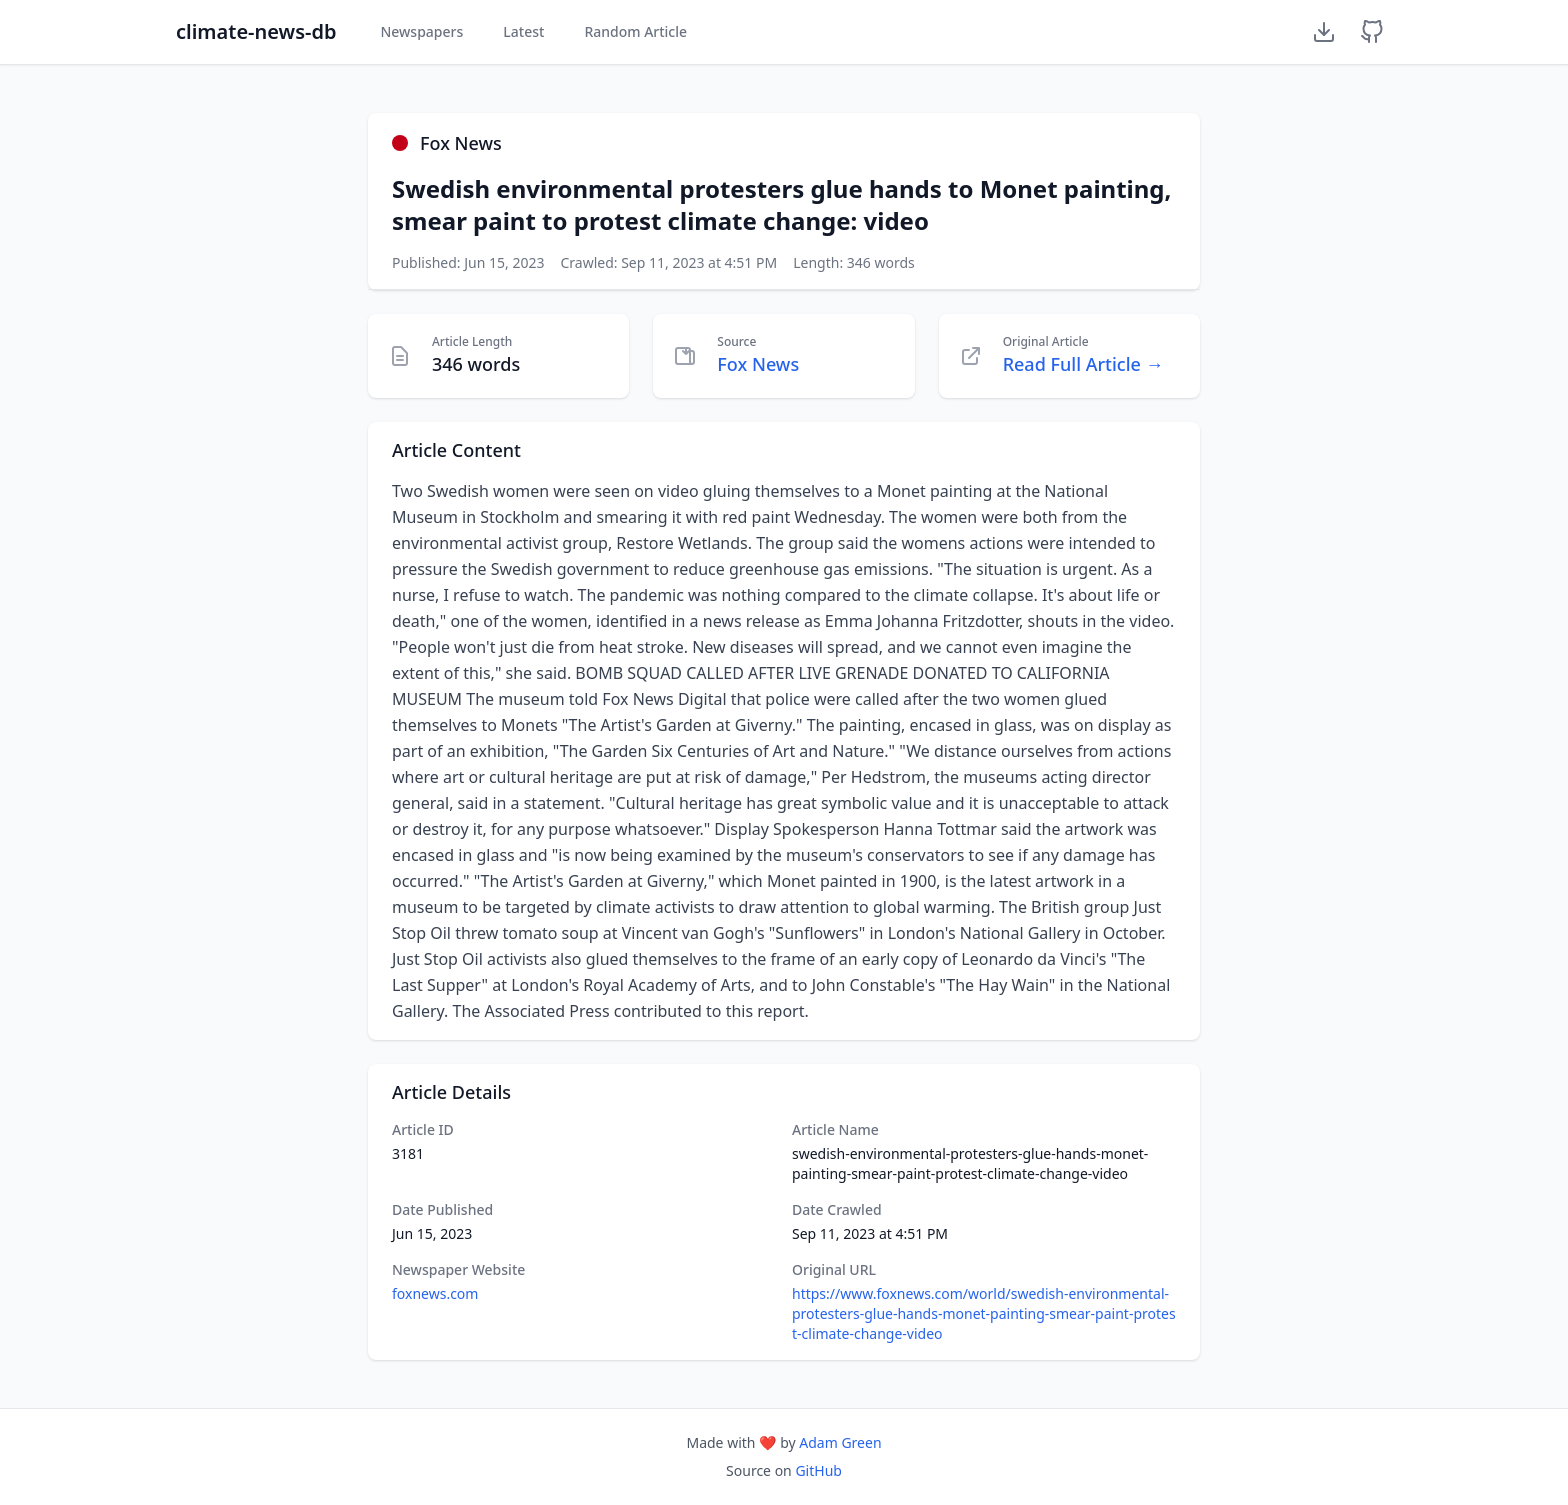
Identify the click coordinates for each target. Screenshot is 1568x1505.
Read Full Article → (1083, 364)
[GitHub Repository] (1372, 32)
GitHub (818, 1470)
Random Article (635, 31)
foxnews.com (435, 1293)
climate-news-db (256, 31)
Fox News (758, 364)
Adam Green (840, 1442)
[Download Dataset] (1324, 32)
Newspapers (421, 31)
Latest (523, 31)
